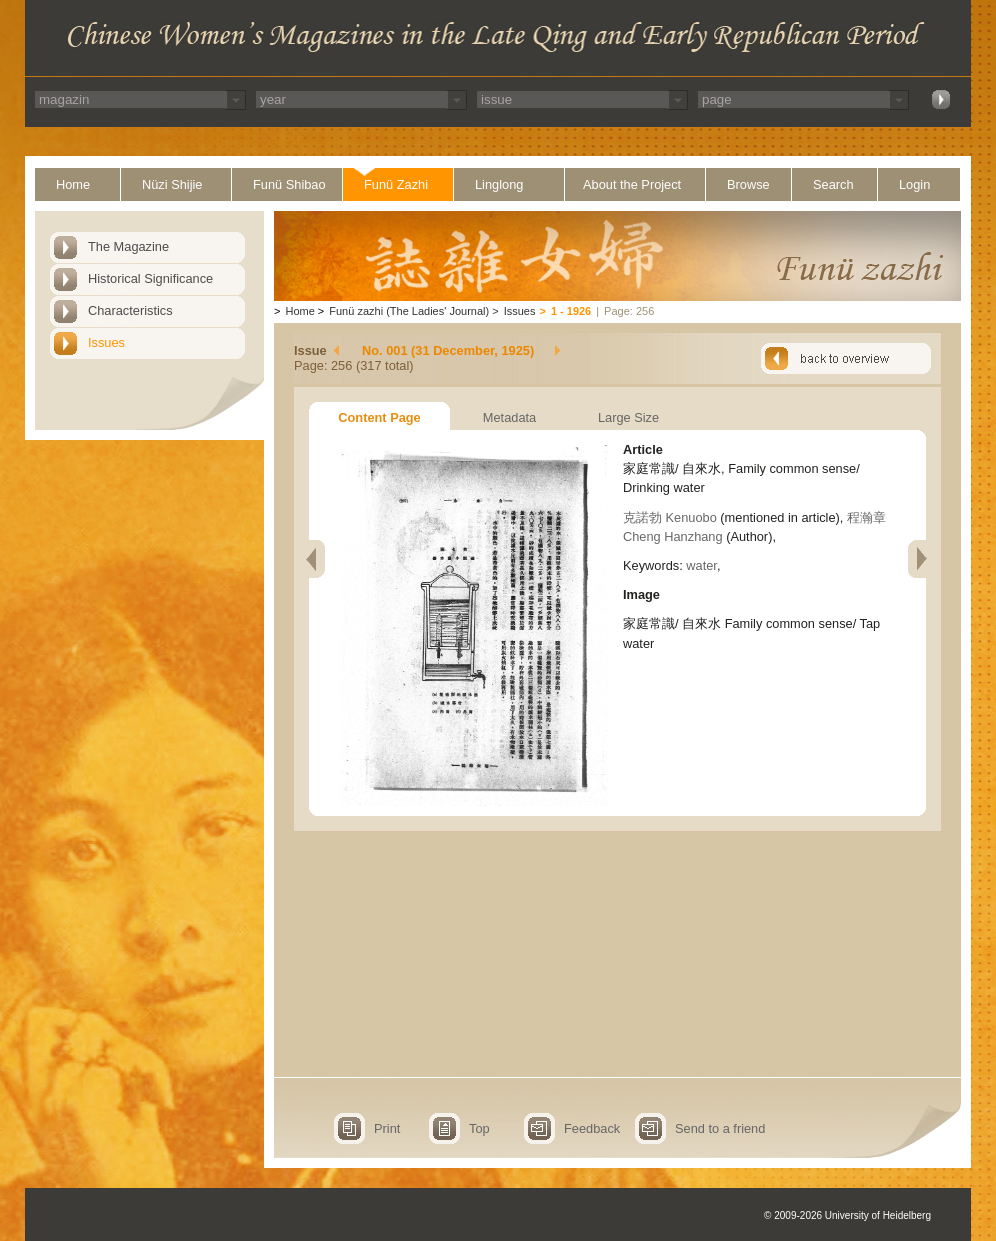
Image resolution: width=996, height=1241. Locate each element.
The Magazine (128, 246)
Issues (106, 342)
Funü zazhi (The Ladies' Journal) (409, 311)
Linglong (499, 184)
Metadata (509, 417)
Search (833, 184)
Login (914, 184)
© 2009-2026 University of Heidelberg (847, 1215)
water (701, 565)
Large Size (628, 417)
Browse (748, 184)
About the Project (632, 184)
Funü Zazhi (396, 184)
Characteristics (130, 310)
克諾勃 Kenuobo (670, 517)
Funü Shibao (289, 184)
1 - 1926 (571, 311)
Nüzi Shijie (172, 184)
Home (73, 184)
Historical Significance (150, 278)
